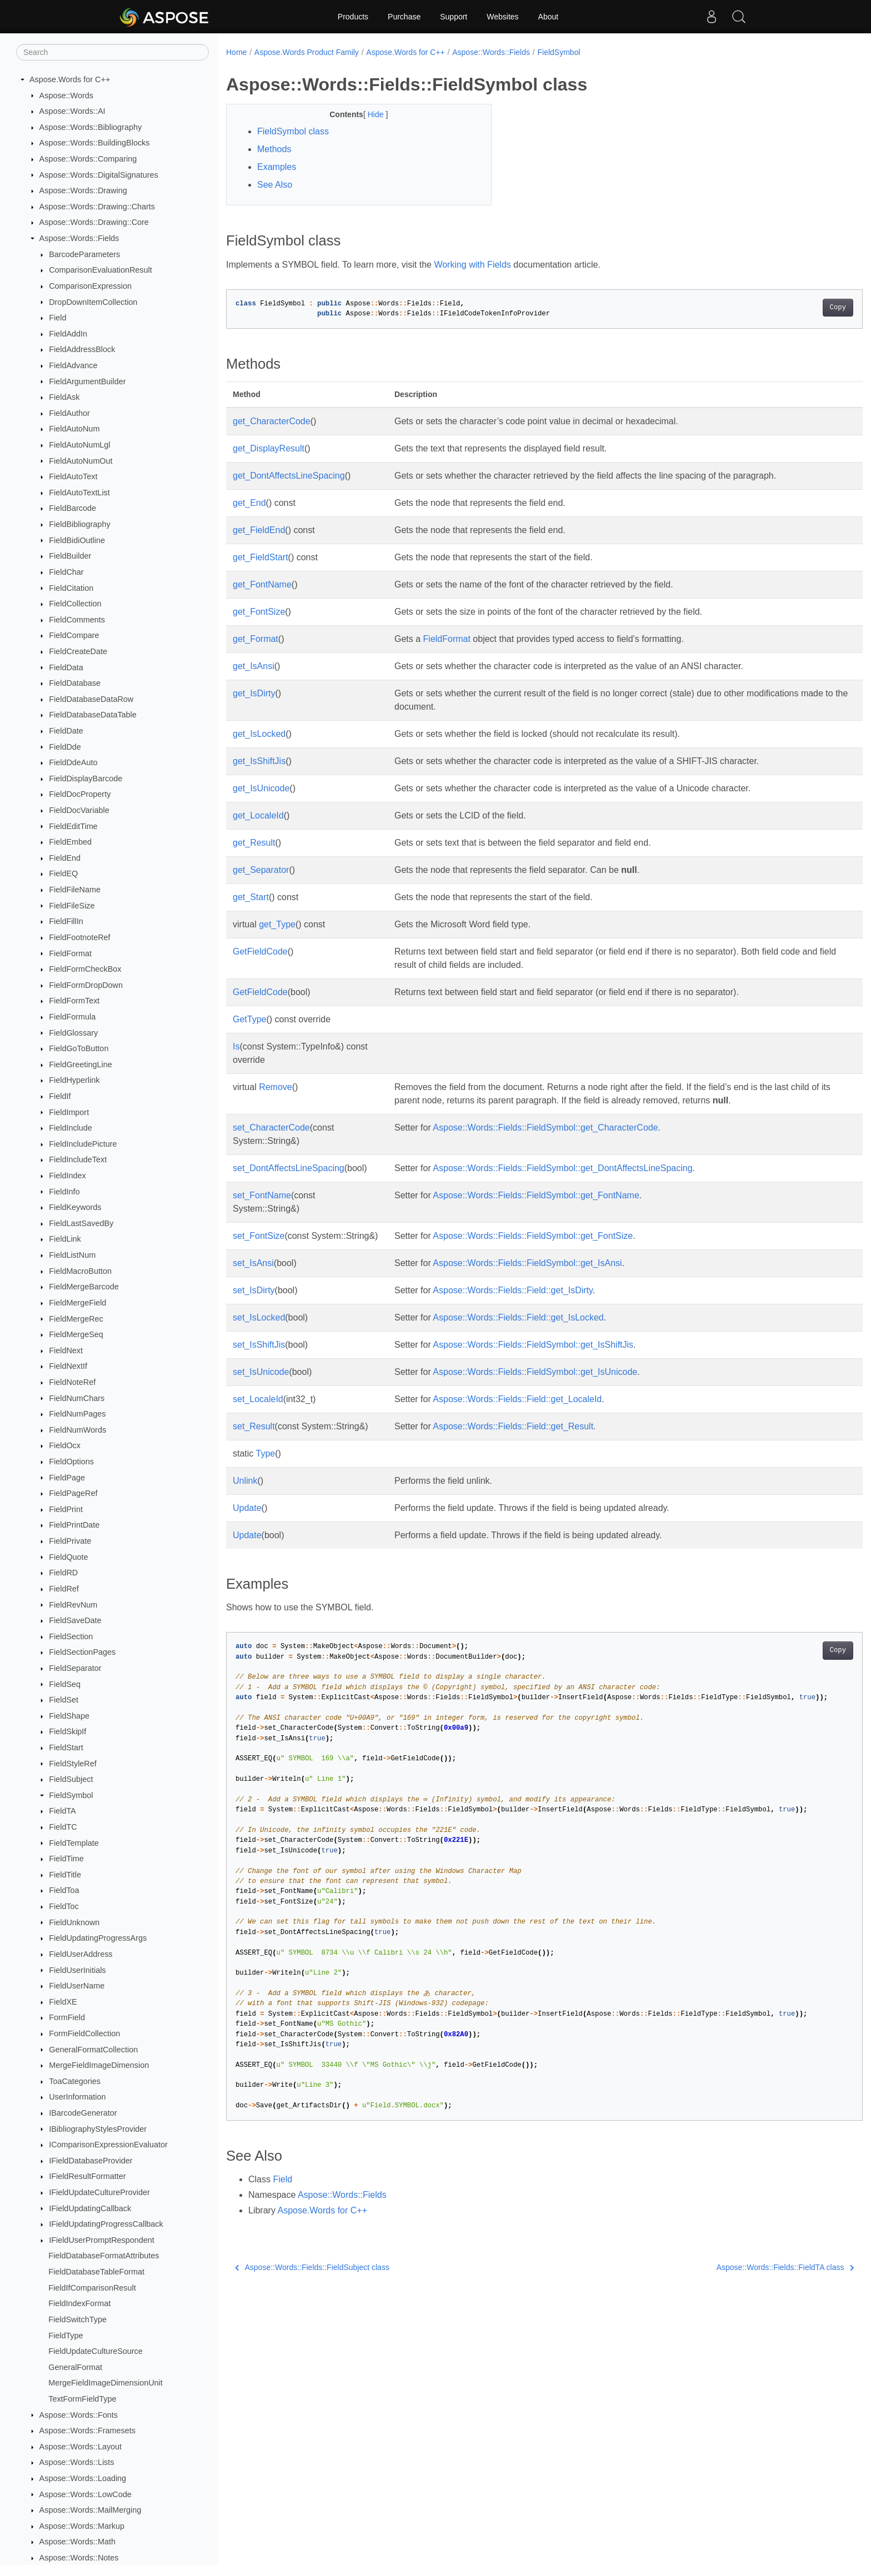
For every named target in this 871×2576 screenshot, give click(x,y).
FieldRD (63, 1572)
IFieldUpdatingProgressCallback (106, 2224)
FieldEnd (65, 857)
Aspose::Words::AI (72, 111)
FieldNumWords (77, 1429)
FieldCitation (71, 588)
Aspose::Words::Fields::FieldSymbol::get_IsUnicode (532, 1372)
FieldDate (66, 730)
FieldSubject (71, 1779)
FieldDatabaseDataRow (91, 699)
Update (247, 1508)
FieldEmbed (70, 841)
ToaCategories (75, 2081)
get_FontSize (259, 611)
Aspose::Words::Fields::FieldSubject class (312, 2267)
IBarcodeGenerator (83, 2112)
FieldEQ (63, 873)
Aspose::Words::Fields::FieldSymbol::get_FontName (533, 1195)
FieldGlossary (73, 1032)
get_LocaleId (258, 815)
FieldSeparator (75, 1668)
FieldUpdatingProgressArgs (98, 1938)
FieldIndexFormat (79, 2303)
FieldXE (63, 2001)
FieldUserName (76, 1985)
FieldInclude (70, 1127)
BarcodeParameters (84, 254)
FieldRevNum (73, 1604)
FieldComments (77, 619)
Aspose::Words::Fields (79, 238)
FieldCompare (74, 635)
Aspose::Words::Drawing (83, 190)
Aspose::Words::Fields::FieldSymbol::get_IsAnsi (524, 1263)
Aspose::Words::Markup (81, 2526)
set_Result (254, 1426)
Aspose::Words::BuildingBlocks (94, 142)
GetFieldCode (260, 951)
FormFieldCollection (84, 2033)
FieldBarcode (72, 508)
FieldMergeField (77, 1302)
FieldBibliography (79, 524)
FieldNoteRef (72, 1382)
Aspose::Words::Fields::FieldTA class (741, 2267)
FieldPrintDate (74, 1524)
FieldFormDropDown (86, 985)
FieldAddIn (68, 333)
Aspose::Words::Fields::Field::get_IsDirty (510, 1290)
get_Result (254, 842)
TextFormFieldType (82, 2398)
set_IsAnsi (253, 1263)
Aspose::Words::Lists (76, 2462)
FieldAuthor (69, 413)
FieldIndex (67, 1175)
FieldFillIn (66, 921)
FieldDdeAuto (73, 762)
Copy (794, 308)
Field (57, 317)
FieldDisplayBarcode (85, 778)
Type (266, 1453)
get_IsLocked (259, 734)
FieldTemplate (74, 1843)
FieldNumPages (77, 1413)
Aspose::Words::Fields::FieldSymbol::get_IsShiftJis (530, 1344)
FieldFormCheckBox (85, 969)
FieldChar (66, 572)
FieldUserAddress (80, 1954)
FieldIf (60, 1096)
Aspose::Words (66, 95)
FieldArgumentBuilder (87, 381)
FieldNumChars (76, 1398)
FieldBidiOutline (77, 540)
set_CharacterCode (271, 1127)
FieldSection (71, 1636)
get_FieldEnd (259, 530)
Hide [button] (367, 114)
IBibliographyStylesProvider (98, 2129)
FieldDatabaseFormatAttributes (103, 2255)
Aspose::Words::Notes (79, 2557)
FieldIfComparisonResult (92, 2287)
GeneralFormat (75, 2367)
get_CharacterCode (272, 421)
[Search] (112, 52)
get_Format (255, 639)
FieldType (65, 2335)
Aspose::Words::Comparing (88, 158)
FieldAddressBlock (82, 349)
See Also (274, 184)
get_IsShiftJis (259, 761)
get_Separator (261, 870)
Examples (276, 167)
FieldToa (64, 1890)
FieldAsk (64, 397)
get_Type (277, 924)
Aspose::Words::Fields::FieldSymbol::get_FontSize (530, 1236)
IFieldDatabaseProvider (90, 2160)
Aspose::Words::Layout (80, 2446)
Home (236, 52)
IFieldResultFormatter (87, 2176)
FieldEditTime (73, 826)
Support (453, 16)
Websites (502, 16)
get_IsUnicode (261, 788)
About (548, 16)
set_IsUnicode (261, 1372)
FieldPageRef (73, 1493)
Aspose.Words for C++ (69, 79)
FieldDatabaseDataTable (93, 714)
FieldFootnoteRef (79, 937)
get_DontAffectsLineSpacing (289, 475)
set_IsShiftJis (259, 1344)
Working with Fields (472, 264)
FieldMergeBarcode (84, 1286)
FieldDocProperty (80, 794)
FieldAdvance (73, 365)
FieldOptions (71, 1461)
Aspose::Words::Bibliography (90, 127)
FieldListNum (72, 1255)
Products (353, 16)
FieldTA (62, 1810)
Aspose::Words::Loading (83, 2478)
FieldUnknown (74, 1922)
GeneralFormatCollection (93, 2049)
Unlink (245, 1480)
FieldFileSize (71, 905)
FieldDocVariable (79, 810)
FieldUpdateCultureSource (95, 2351)
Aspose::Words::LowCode (85, 2494)
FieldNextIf (68, 1366)
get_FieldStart (260, 557)
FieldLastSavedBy (81, 1223)
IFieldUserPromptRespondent (101, 2240)
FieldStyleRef (73, 1763)
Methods (274, 149)
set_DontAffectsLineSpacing (288, 1168)
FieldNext (66, 1350)
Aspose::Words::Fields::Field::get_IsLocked (515, 1317)
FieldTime (66, 1858)
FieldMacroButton (80, 1271)
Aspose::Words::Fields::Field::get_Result (510, 1426)
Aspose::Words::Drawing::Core (94, 222)
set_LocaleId (258, 1399)
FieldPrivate (70, 1540)
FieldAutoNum (74, 428)
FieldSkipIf (67, 1731)
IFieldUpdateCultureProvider (99, 2192)
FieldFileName (75, 889)
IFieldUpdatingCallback (90, 2208)
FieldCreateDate (78, 651)
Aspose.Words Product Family (306, 52)
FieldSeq (65, 1684)
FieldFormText (74, 1000)
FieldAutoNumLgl (79, 444)
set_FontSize (258, 1236)
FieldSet (63, 1699)
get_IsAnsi (253, 666)
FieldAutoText (73, 476)
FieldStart (66, 1747)
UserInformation (77, 2096)
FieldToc (64, 1906)
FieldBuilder (70, 555)
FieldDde (65, 746)
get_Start (251, 897)
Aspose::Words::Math (77, 2541)
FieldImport (69, 1112)
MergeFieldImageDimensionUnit (105, 2382)
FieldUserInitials (77, 1970)
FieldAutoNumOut (80, 460)
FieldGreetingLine (80, 1064)
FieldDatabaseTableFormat (96, 2271)
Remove (275, 1087)
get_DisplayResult (268, 448)
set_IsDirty (254, 1290)
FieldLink (65, 1238)
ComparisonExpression (90, 286)
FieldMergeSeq (76, 1334)
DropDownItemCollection (93, 302)
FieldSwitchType (77, 2319)
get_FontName (262, 584)
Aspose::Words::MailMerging (90, 2509)
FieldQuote (68, 1557)
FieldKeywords (75, 1207)
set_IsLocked (259, 1317)
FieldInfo (64, 1191)
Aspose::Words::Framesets (87, 2430)
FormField (67, 2017)
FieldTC (63, 1826)
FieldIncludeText (78, 1159)
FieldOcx (65, 1445)
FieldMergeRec (76, 1318)
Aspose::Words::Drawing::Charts (97, 206)
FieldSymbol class (293, 131)
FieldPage (67, 1477)
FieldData (66, 667)
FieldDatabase (75, 683)
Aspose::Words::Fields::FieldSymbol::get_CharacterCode (542, 1127)
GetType (249, 1019)
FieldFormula (72, 1016)
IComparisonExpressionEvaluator (108, 2144)
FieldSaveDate (75, 1620)
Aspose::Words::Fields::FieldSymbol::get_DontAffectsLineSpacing (559, 1168)
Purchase (404, 16)
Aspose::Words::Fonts (78, 2415)
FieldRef (64, 1588)
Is (236, 1046)
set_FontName (262, 1195)
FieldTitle (65, 1874)
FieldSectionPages (82, 1652)
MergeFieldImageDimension (99, 2065)
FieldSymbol (71, 1795)
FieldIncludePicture (83, 1143)
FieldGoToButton (78, 1048)
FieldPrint (66, 1509)
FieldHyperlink (74, 1080)
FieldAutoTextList (79, 492)
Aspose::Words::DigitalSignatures (98, 174)
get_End (249, 503)
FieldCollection (75, 603)
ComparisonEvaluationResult (100, 269)
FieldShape (69, 1715)
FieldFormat (70, 953)
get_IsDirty (254, 693)
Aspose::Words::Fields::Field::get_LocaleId (514, 1399)
